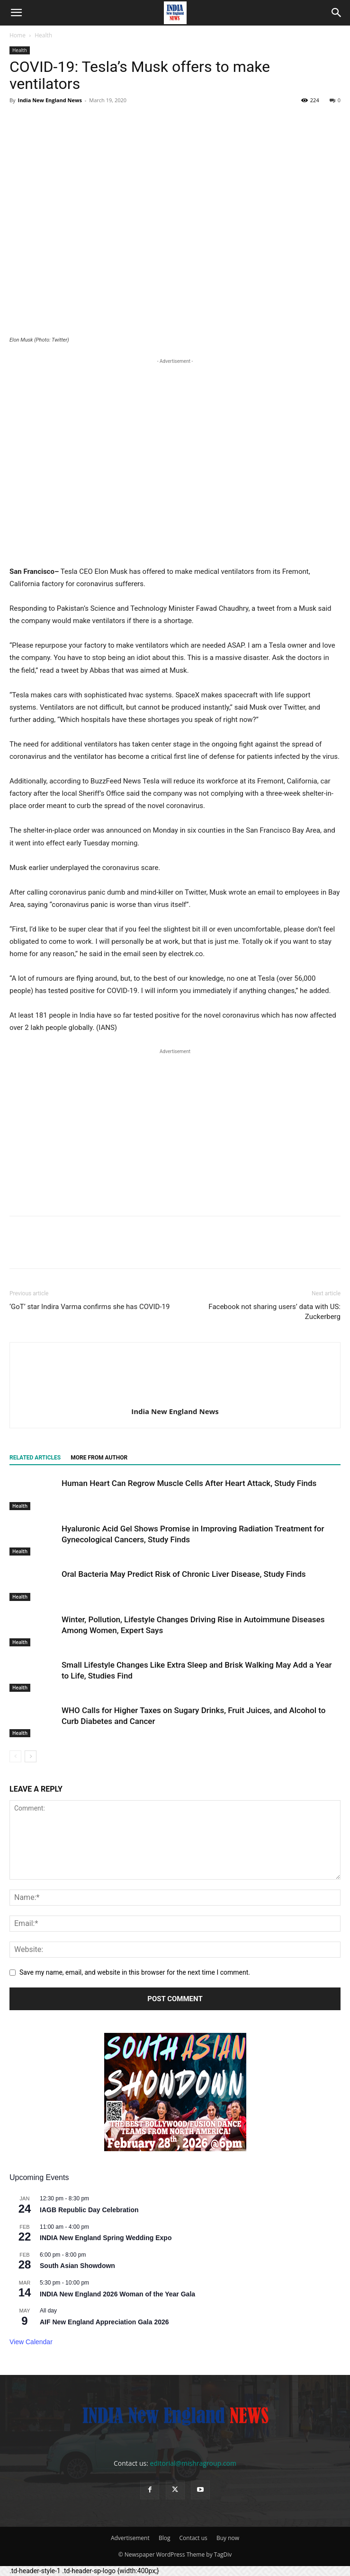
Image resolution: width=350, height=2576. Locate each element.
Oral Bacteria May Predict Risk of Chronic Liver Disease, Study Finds (184, 1574)
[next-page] (30, 1756)
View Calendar (31, 2342)
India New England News (49, 100)
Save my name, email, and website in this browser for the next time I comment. (134, 1972)
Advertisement (130, 2538)
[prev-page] (15, 1756)
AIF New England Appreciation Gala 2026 (104, 2322)
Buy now (227, 2538)
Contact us (193, 2538)
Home (17, 35)
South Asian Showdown (77, 2265)
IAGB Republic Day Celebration (89, 2210)
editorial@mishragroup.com (193, 2463)
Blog (165, 2538)
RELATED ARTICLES (35, 1457)
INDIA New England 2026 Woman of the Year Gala (117, 2294)
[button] (16, 13)
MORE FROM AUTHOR (99, 1457)
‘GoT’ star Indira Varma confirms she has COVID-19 (89, 1306)
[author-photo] (175, 1398)
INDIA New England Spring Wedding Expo (105, 2238)
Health (43, 35)
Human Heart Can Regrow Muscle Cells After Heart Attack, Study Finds (189, 1483)
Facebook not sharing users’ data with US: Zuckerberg (274, 1311)
